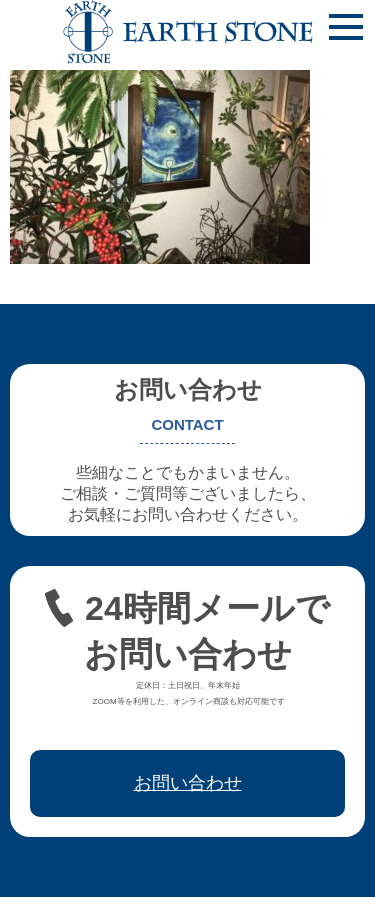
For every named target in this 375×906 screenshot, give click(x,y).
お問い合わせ (188, 783)
